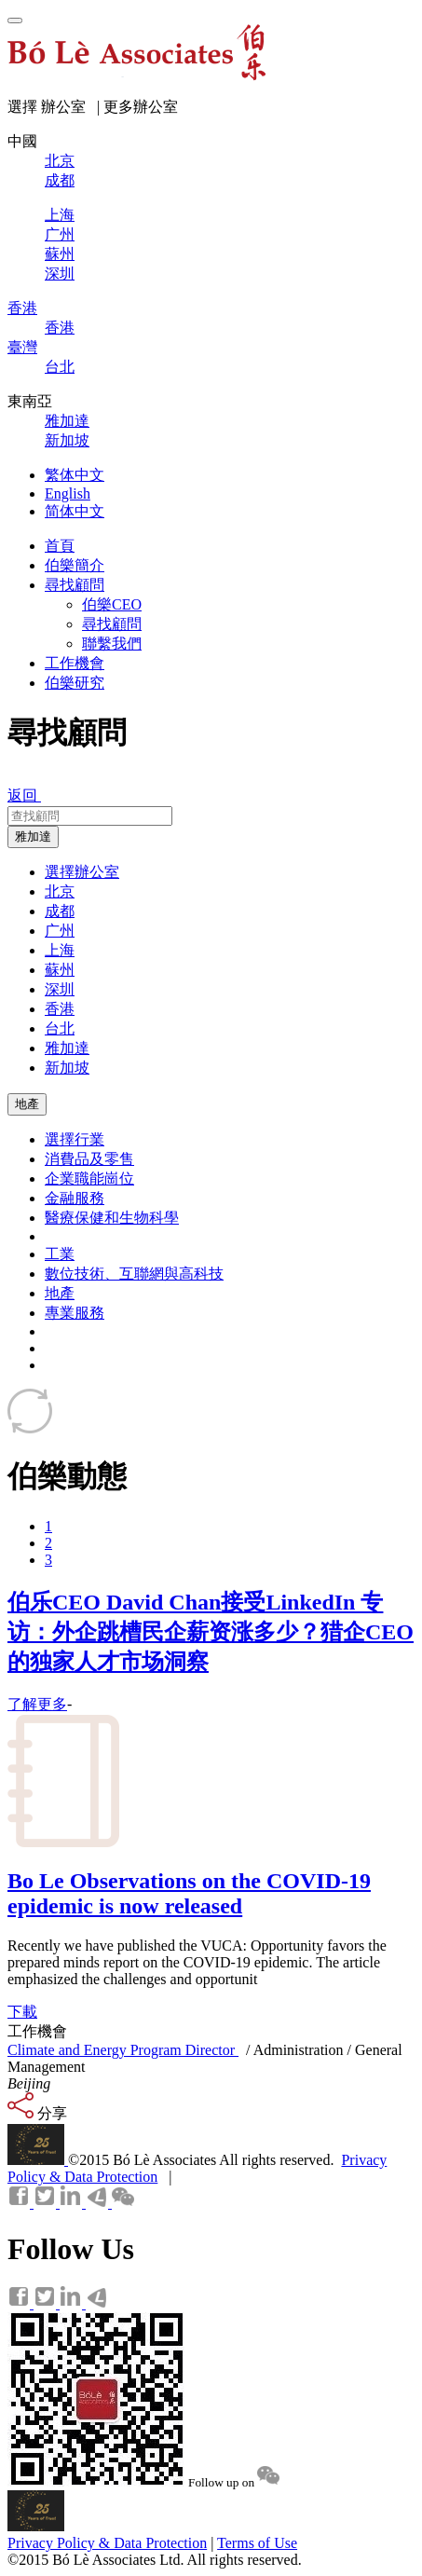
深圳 (60, 989)
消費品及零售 (89, 1159)
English (67, 493)
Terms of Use (257, 2543)
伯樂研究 (74, 683)
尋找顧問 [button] (74, 585)
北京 (60, 891)
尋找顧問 (112, 624)
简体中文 (74, 511)
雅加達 (33, 836)
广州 (60, 931)
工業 (60, 1254)
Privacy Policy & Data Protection (107, 2543)
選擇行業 (74, 1139)
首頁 (60, 546)
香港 (60, 1009)
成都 (60, 911)
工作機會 (74, 663)
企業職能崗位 (89, 1178)
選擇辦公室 (82, 872)
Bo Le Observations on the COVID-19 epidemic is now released (189, 1893)
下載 (22, 2012)
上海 (60, 950)
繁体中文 (74, 475)
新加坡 (67, 1068)
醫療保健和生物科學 (112, 1218)
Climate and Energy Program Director (122, 2050)
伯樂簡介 (74, 565)
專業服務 (74, 1313)
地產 (27, 1104)
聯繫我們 (112, 643)
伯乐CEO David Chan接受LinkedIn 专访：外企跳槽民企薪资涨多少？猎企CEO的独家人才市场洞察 (210, 1632)
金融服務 (74, 1198)
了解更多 (37, 1704)
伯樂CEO (112, 604)
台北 (60, 1028)
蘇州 (60, 970)
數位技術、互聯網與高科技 (134, 1273)
